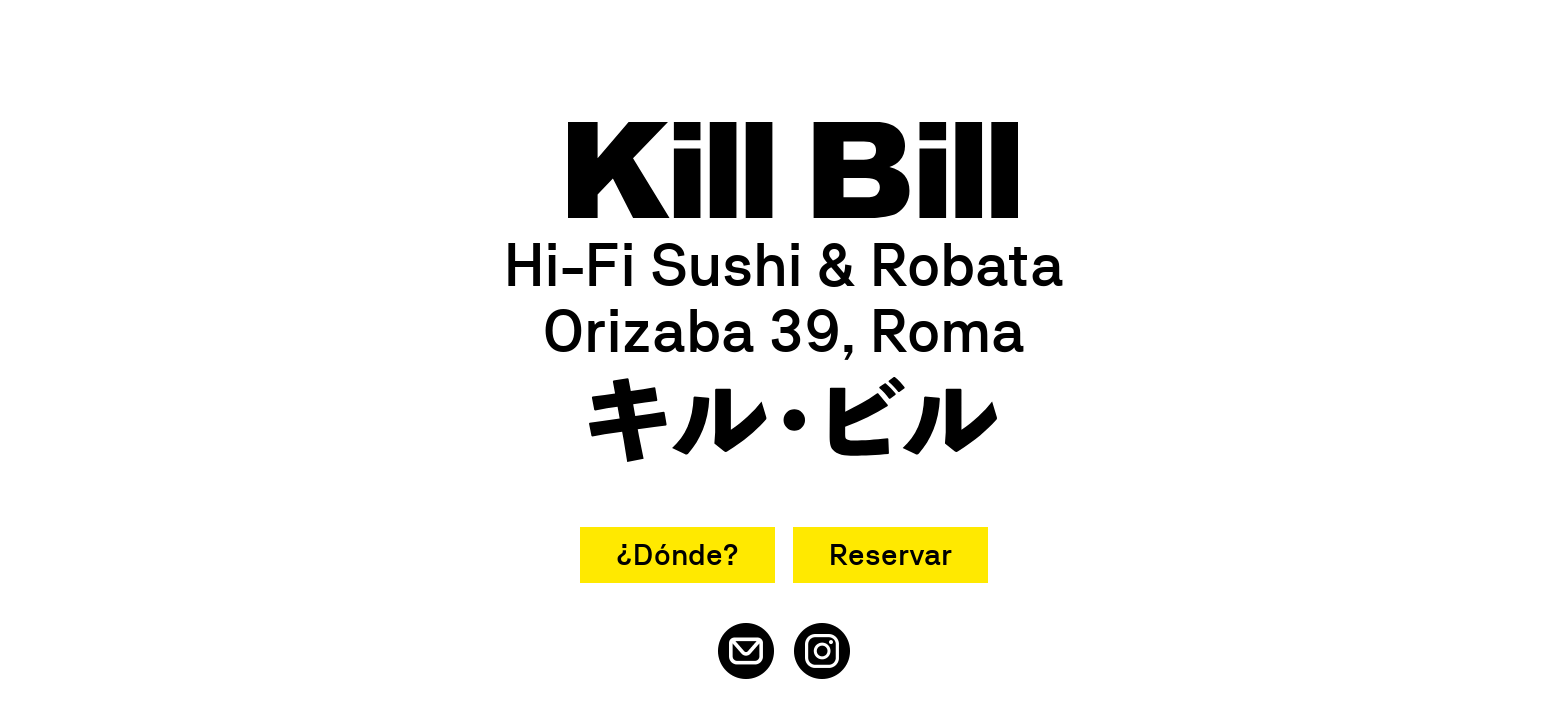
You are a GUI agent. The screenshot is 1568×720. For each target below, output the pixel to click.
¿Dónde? (678, 554)
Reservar (890, 554)
